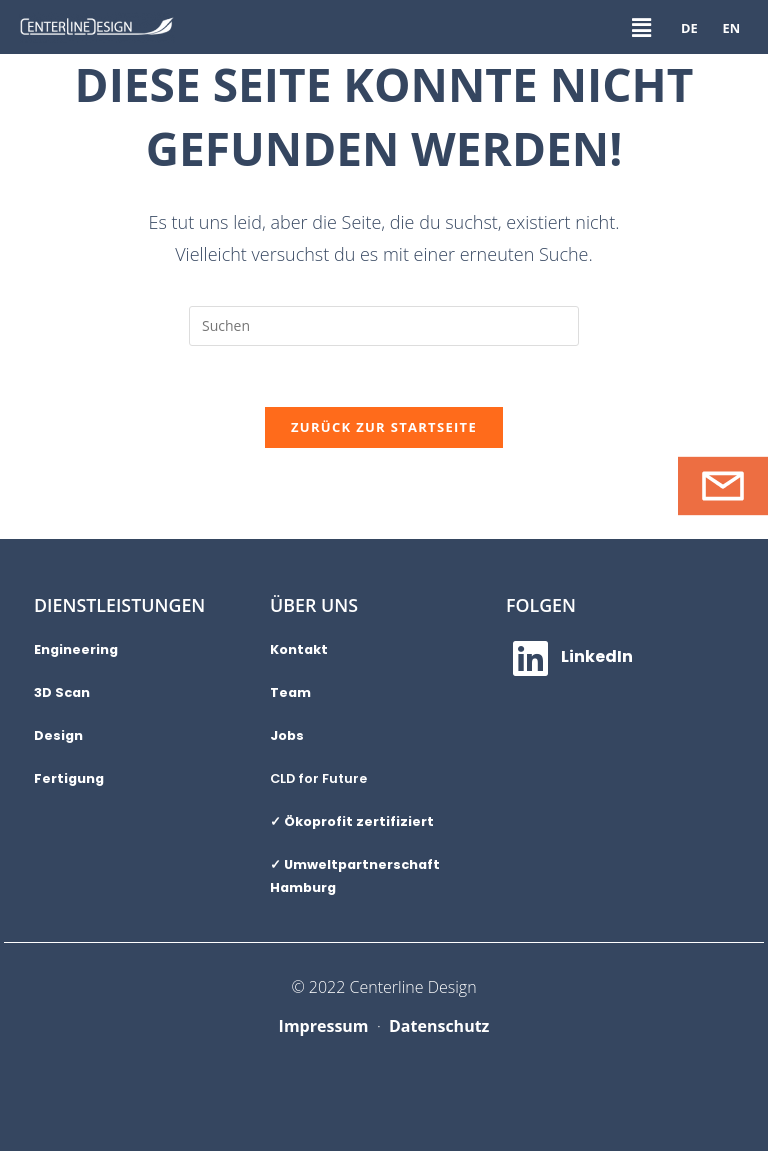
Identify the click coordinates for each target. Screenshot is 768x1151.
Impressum (324, 1026)
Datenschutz (439, 1026)
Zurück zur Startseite (384, 427)
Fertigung (69, 778)
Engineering (76, 649)
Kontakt (299, 649)
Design (58, 735)
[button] (641, 27)
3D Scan (62, 692)
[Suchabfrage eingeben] (384, 326)
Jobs (287, 735)
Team (290, 692)
